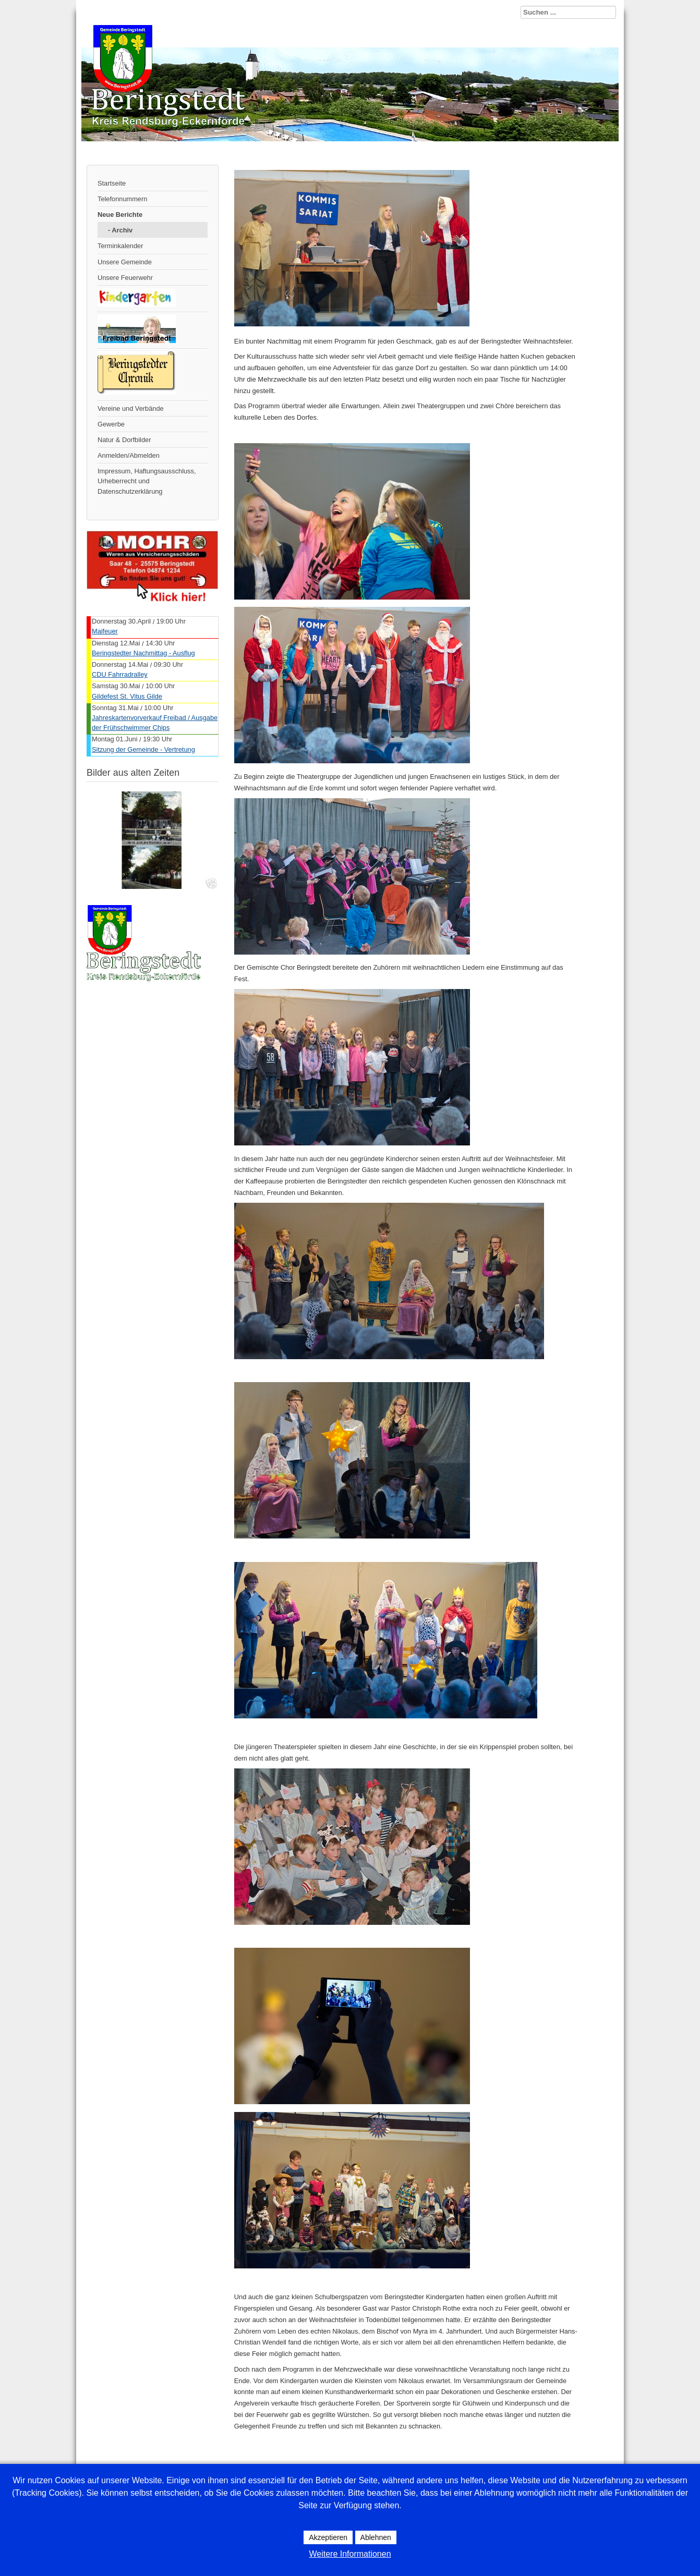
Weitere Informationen (350, 2553)
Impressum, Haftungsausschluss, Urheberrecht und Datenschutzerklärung (147, 481)
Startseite (112, 183)
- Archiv (120, 230)
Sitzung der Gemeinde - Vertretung (143, 749)
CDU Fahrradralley (120, 674)
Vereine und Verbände (131, 408)
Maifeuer (105, 631)
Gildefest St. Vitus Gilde (127, 696)
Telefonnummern (122, 199)
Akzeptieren (328, 2537)
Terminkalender (120, 246)
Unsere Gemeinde (125, 262)
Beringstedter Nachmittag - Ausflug (143, 653)
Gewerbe (111, 424)
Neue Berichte (120, 214)
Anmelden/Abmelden (129, 455)
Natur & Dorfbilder (124, 440)
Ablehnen (375, 2537)
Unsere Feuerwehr (125, 278)
